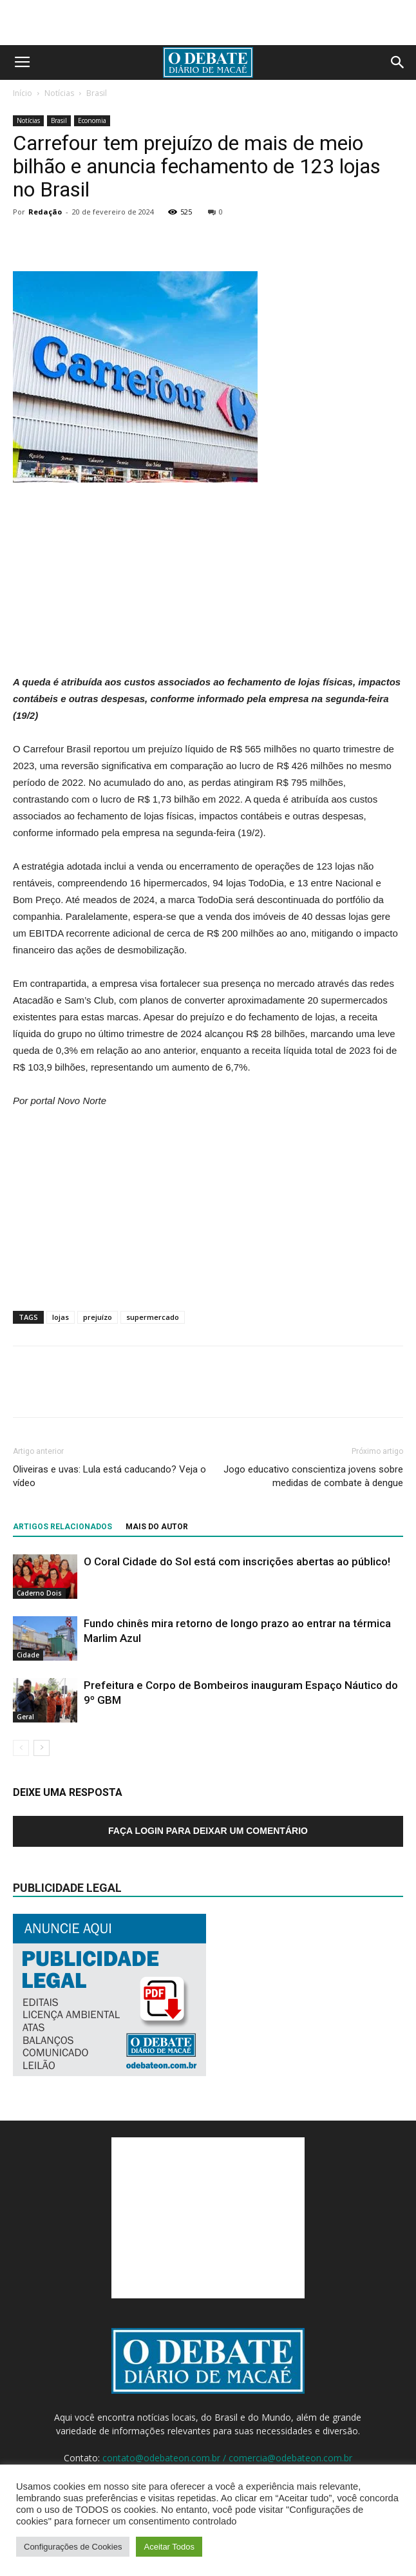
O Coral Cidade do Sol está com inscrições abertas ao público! (237, 1561)
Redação (45, 211)
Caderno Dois (39, 1593)
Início (22, 93)
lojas (60, 1317)
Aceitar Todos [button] (169, 2547)
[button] (398, 62)
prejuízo (97, 1317)
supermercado (152, 1317)
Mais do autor (157, 1526)
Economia (92, 120)
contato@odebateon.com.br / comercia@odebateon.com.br (227, 2458)
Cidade (28, 1654)
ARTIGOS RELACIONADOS (62, 1526)
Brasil (96, 93)
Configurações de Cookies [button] (73, 2547)
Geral (25, 1716)
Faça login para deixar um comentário (208, 1831)
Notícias (59, 93)
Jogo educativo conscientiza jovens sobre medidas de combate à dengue (313, 1476)
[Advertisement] (208, 22)
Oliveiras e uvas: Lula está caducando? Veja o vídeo (109, 1476)
